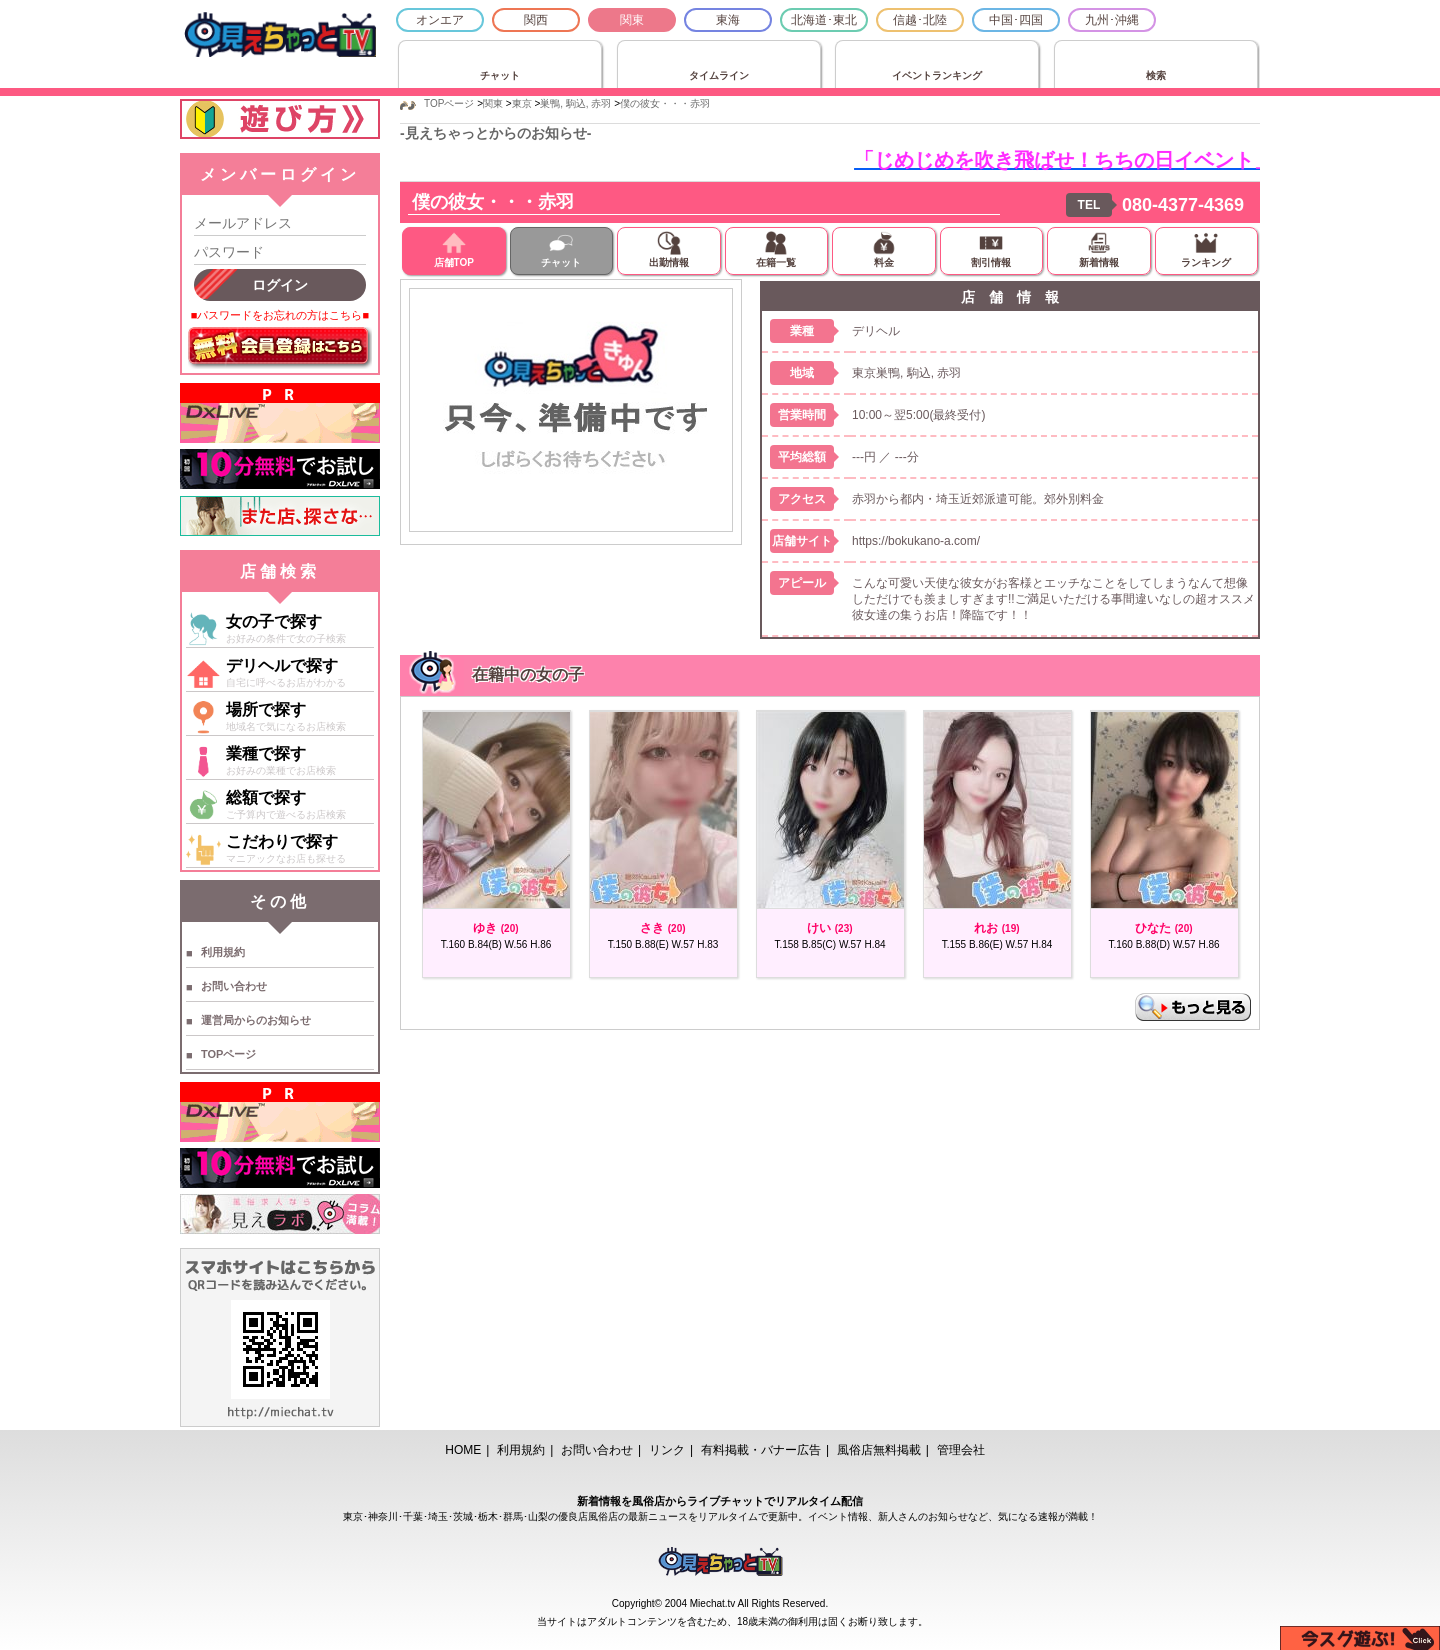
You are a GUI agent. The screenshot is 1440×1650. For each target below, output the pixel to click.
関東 (632, 20)
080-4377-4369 (1183, 205)
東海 (728, 20)
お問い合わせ (234, 986)
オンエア (440, 20)
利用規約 (223, 952)
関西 (536, 20)
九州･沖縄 (1112, 20)
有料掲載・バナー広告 (761, 1450)
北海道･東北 (824, 20)
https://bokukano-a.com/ (916, 541)
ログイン (280, 285)
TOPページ (228, 1054)
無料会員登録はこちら (280, 348)
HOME (463, 1450)
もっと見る (1193, 1007)
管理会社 (961, 1450)
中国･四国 (1016, 20)
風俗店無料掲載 (879, 1450)
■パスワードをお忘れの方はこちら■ (280, 315)
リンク (667, 1450)
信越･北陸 (920, 20)
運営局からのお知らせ (256, 1020)
